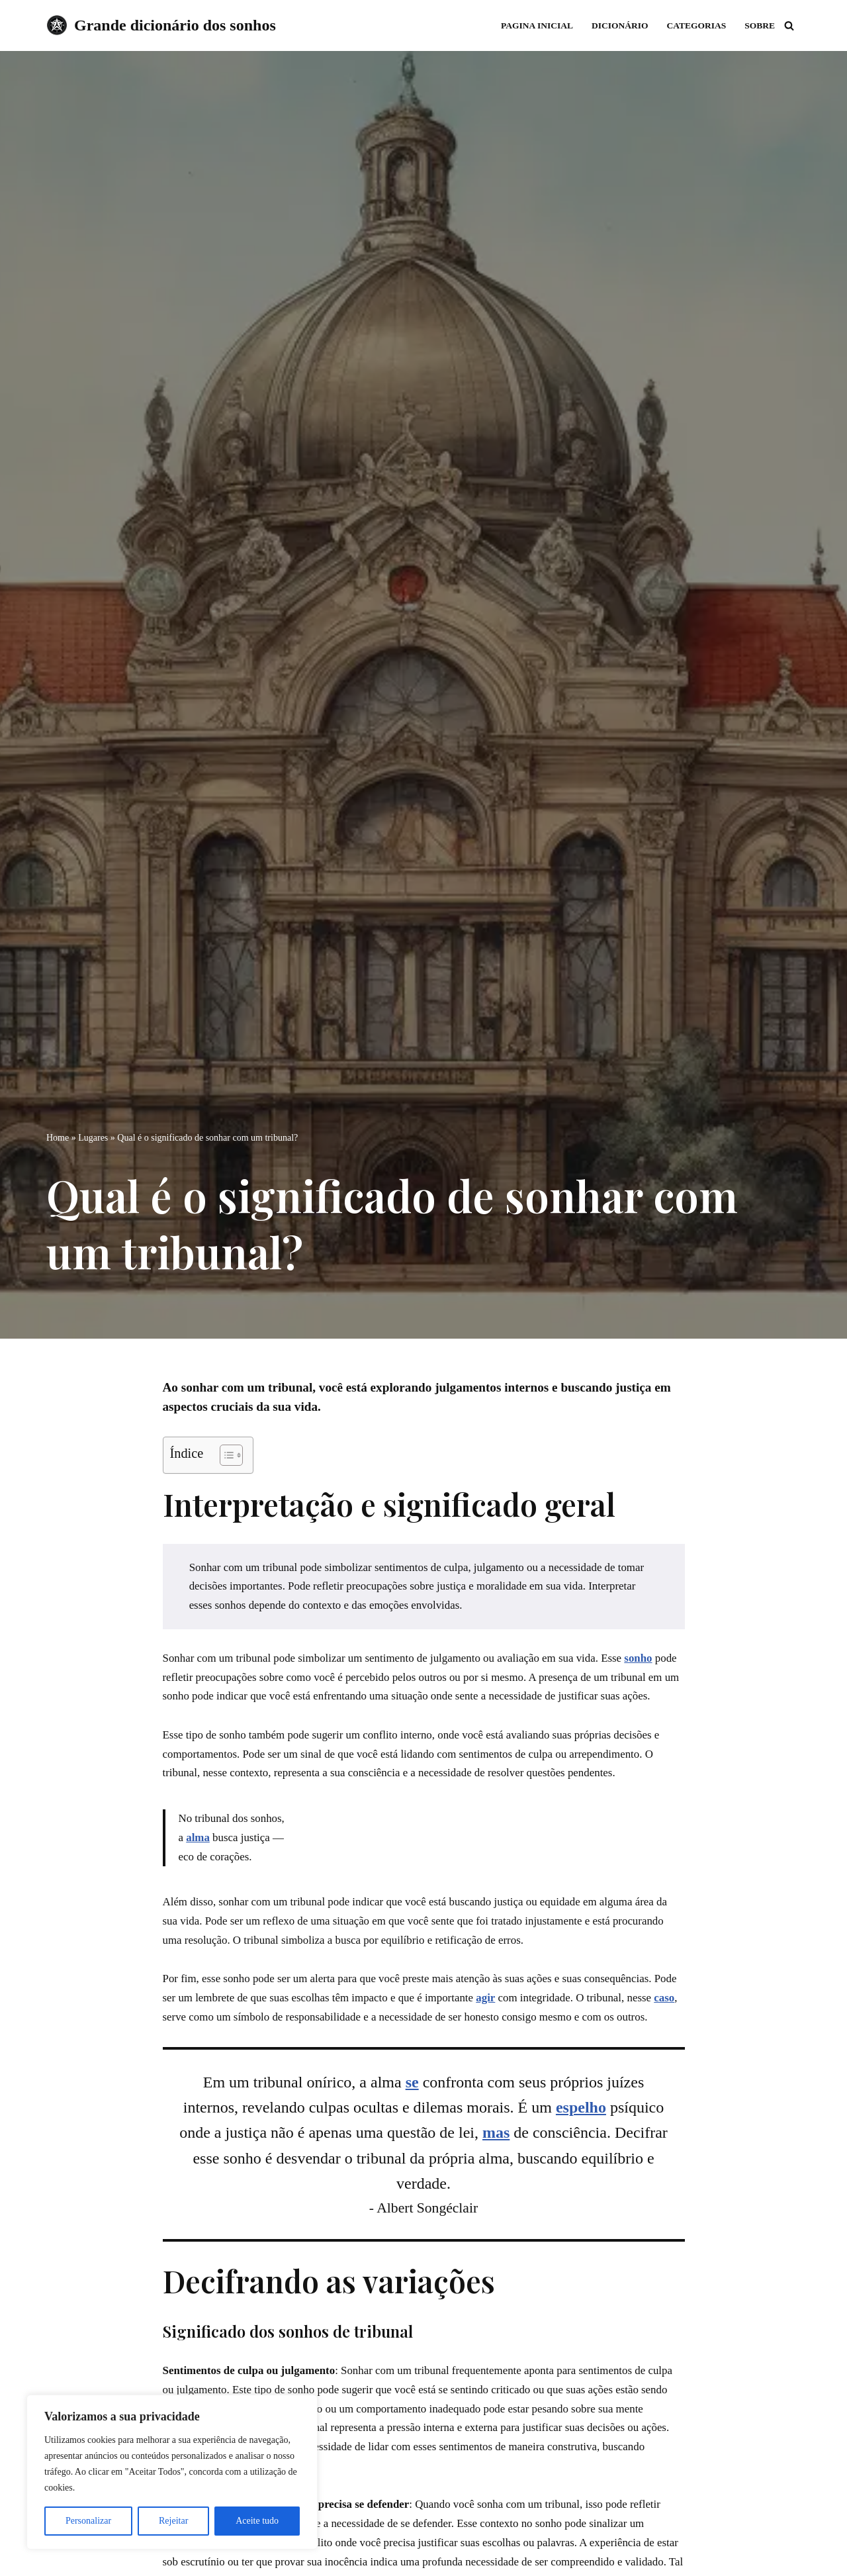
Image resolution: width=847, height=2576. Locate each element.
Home (57, 1137)
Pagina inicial (536, 25)
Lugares (93, 1137)
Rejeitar (173, 2521)
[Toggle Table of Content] (225, 1455)
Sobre (759, 25)
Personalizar (88, 2521)
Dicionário (618, 25)
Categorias (696, 25)
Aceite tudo (257, 2521)
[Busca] (789, 25)
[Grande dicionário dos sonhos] (161, 25)
